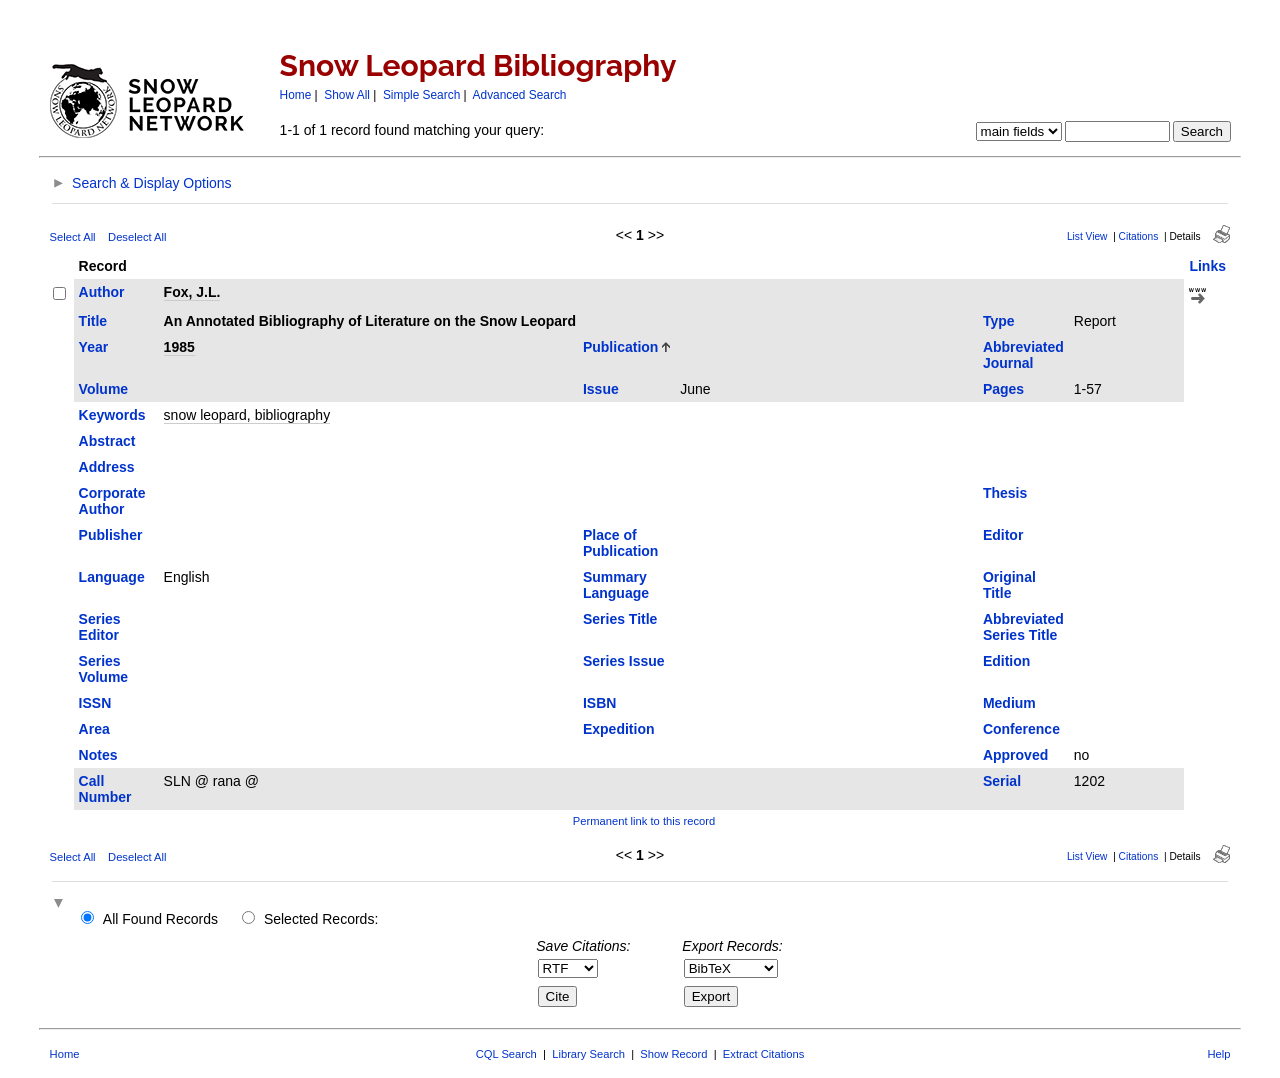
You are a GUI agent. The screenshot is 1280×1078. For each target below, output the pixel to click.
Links (1207, 266)
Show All (347, 95)
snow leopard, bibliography (247, 415)
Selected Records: (321, 919)
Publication (620, 347)
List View (1087, 236)
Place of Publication (620, 543)
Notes (98, 755)
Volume (104, 389)
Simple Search (421, 95)
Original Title (1009, 585)
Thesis (1005, 493)
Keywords (112, 415)
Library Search (588, 1054)
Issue (601, 389)
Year (94, 347)
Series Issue (624, 661)
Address (107, 467)
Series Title (620, 619)
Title (93, 321)
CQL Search (506, 1054)
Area (94, 729)
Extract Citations (763, 1054)
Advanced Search (520, 95)
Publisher (111, 535)
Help (1218, 1054)
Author (102, 292)
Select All (73, 237)
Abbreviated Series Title (1023, 627)
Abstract (107, 441)
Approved (1015, 755)
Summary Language (616, 585)
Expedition (619, 729)
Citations (1139, 236)
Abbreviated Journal (1023, 355)
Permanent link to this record (644, 821)
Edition (1006, 661)
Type (999, 321)
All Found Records (160, 919)
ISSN (95, 703)
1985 (179, 347)
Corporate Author (112, 501)
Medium (1009, 703)
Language (112, 577)
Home (296, 95)
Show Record (673, 1054)
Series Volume (104, 669)
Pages (1003, 389)
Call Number (105, 789)
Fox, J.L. (192, 292)
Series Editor (100, 627)
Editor (1003, 535)
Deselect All (137, 237)
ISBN (599, 703)
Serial (1002, 781)
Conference (1021, 729)
